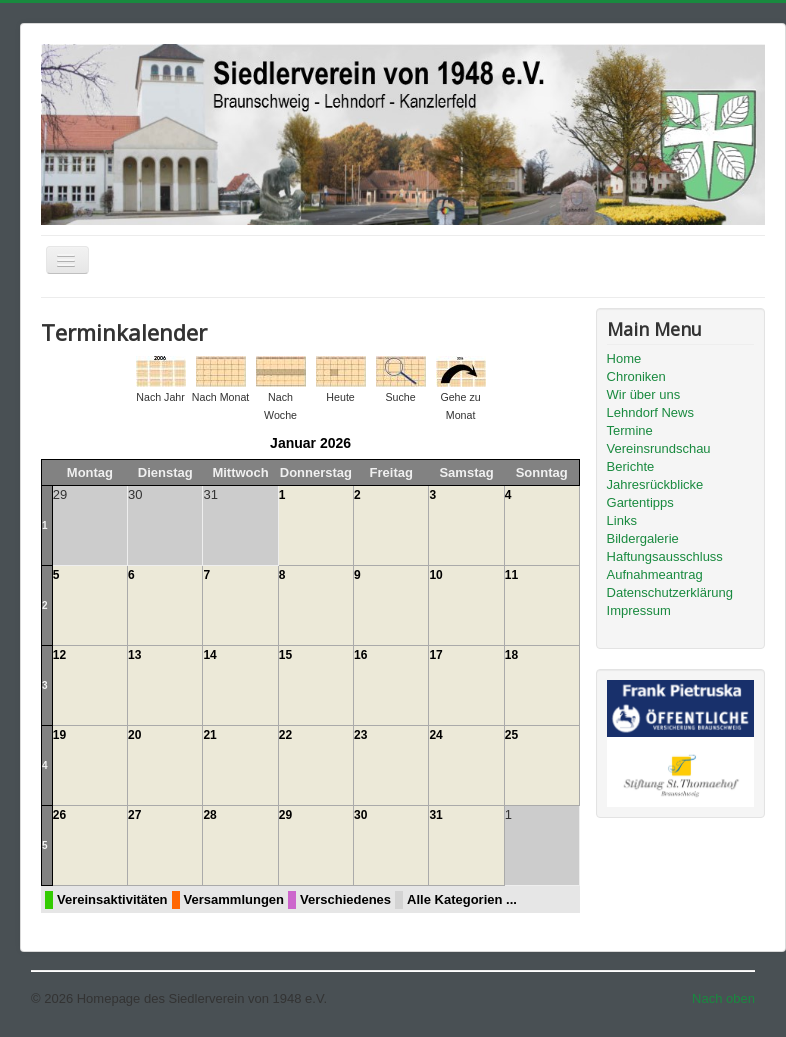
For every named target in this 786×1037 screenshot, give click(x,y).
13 (134, 655)
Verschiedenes (345, 899)
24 (435, 735)
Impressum (639, 610)
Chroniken (636, 376)
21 (209, 735)
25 (511, 735)
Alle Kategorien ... (462, 899)
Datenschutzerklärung (670, 592)
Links (622, 520)
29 (285, 815)
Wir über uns (644, 394)
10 (435, 575)
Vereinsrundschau (659, 448)
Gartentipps (640, 502)
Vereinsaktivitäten (112, 899)
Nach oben (723, 998)
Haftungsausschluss (665, 556)
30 (360, 815)
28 (209, 815)
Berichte (631, 466)
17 (435, 655)
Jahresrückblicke (655, 484)
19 (59, 735)
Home (624, 358)
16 (360, 655)
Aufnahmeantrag (655, 574)
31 (435, 815)
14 (209, 655)
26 (59, 815)
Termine (630, 430)
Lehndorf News (650, 412)
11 (511, 575)
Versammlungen (234, 899)
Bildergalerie (643, 538)
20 (134, 735)
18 (511, 655)
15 (285, 655)
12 (59, 655)
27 (134, 815)
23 (360, 735)
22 (285, 735)
